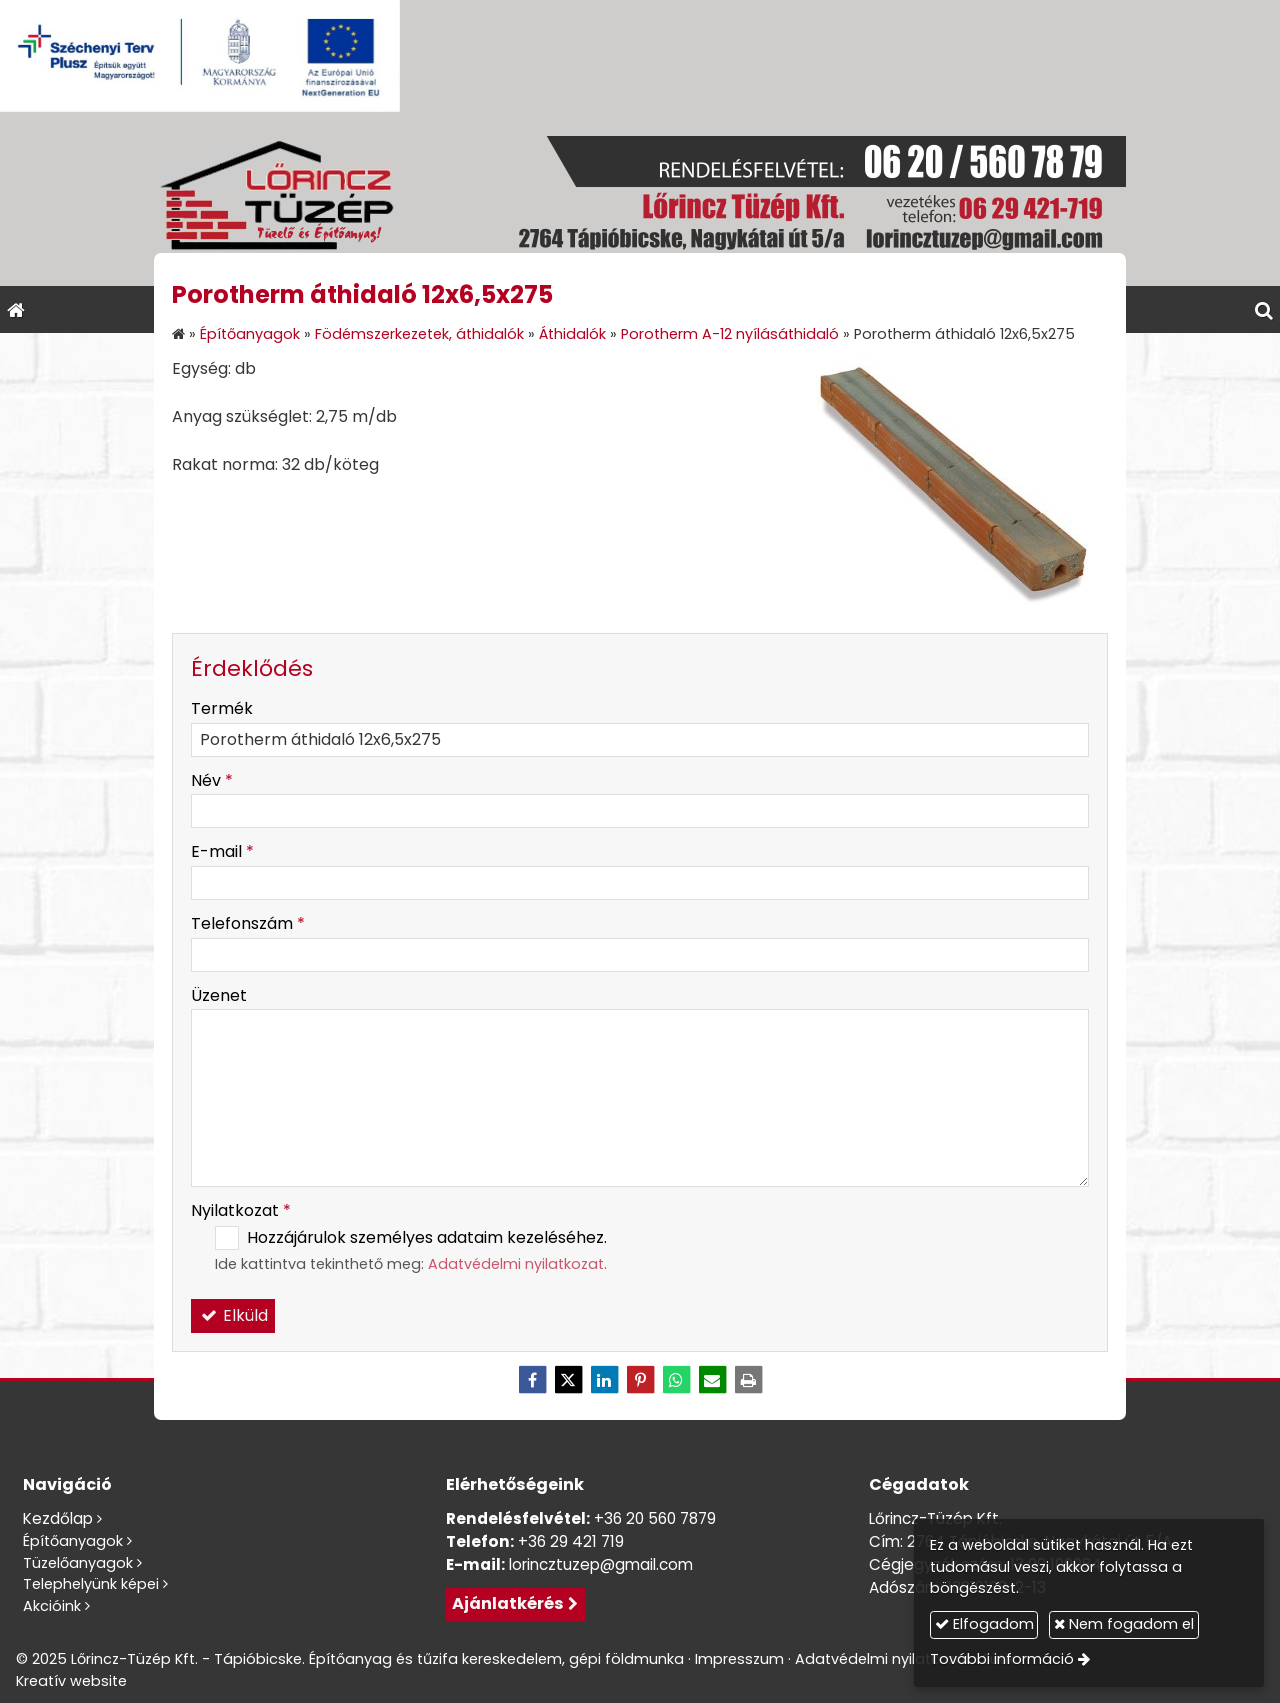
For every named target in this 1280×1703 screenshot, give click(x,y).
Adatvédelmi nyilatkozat (516, 1264)
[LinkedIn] (604, 1380)
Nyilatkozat (241, 1210)
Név (212, 780)
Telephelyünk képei (91, 1584)
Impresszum (739, 1659)
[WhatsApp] (676, 1380)
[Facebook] (532, 1380)
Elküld (233, 1315)
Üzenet (219, 995)
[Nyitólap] (640, 199)
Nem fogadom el (1124, 1624)
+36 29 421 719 (571, 1541)
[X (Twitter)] (568, 1380)
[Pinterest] (640, 1380)
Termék (222, 708)
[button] (1264, 309)
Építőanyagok (73, 1541)
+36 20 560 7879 (655, 1518)
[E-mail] (712, 1380)
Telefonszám (248, 923)
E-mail (222, 851)
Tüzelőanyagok (78, 1563)
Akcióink (52, 1606)
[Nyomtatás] (748, 1380)
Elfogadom (984, 1624)
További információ (1002, 1659)
